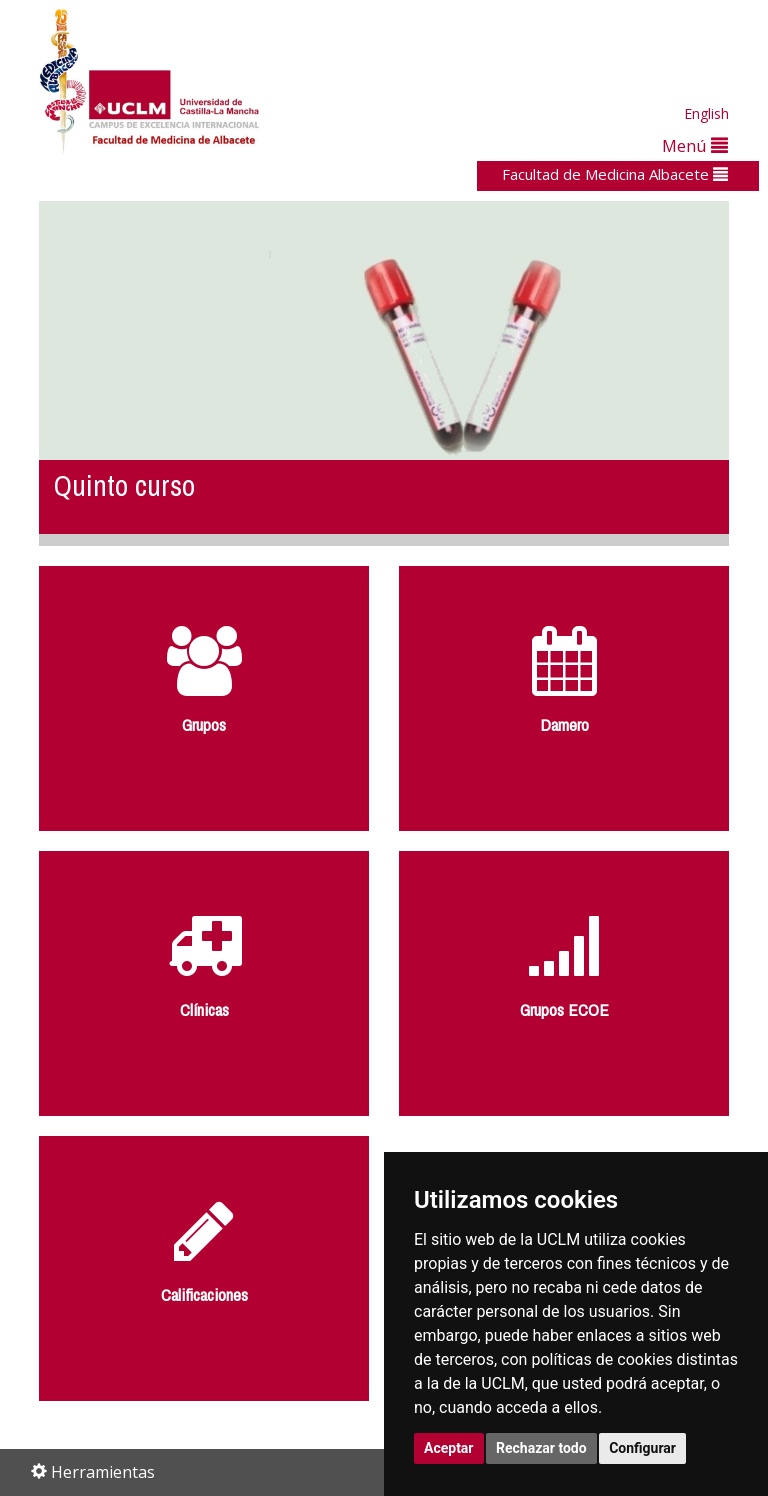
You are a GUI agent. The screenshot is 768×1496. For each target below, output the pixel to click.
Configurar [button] (642, 1448)
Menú (695, 145)
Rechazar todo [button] (541, 1448)
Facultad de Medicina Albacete (615, 174)
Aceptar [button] (449, 1448)
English (706, 113)
